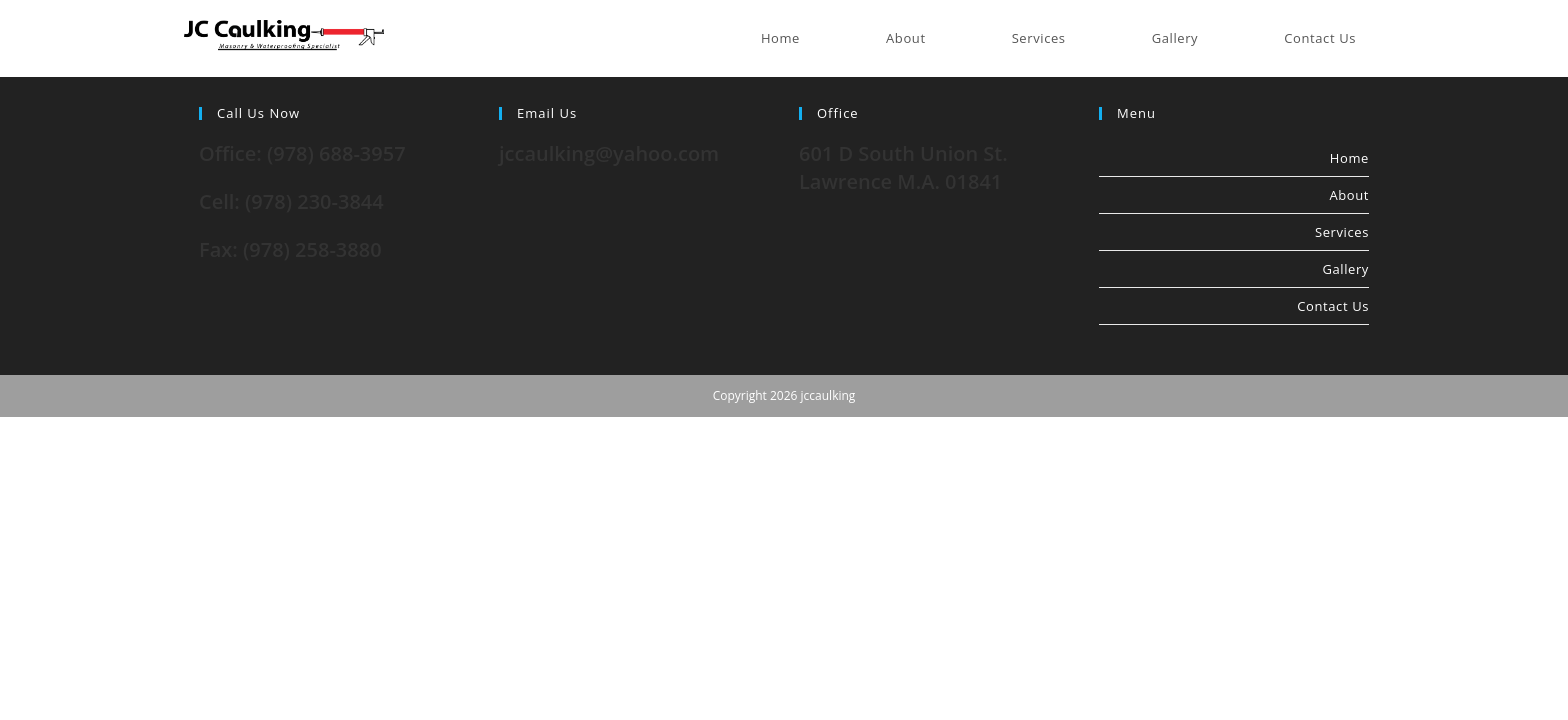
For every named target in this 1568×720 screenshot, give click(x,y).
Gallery (1345, 269)
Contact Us (1333, 306)
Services (1342, 232)
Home (1349, 158)
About (1349, 195)
